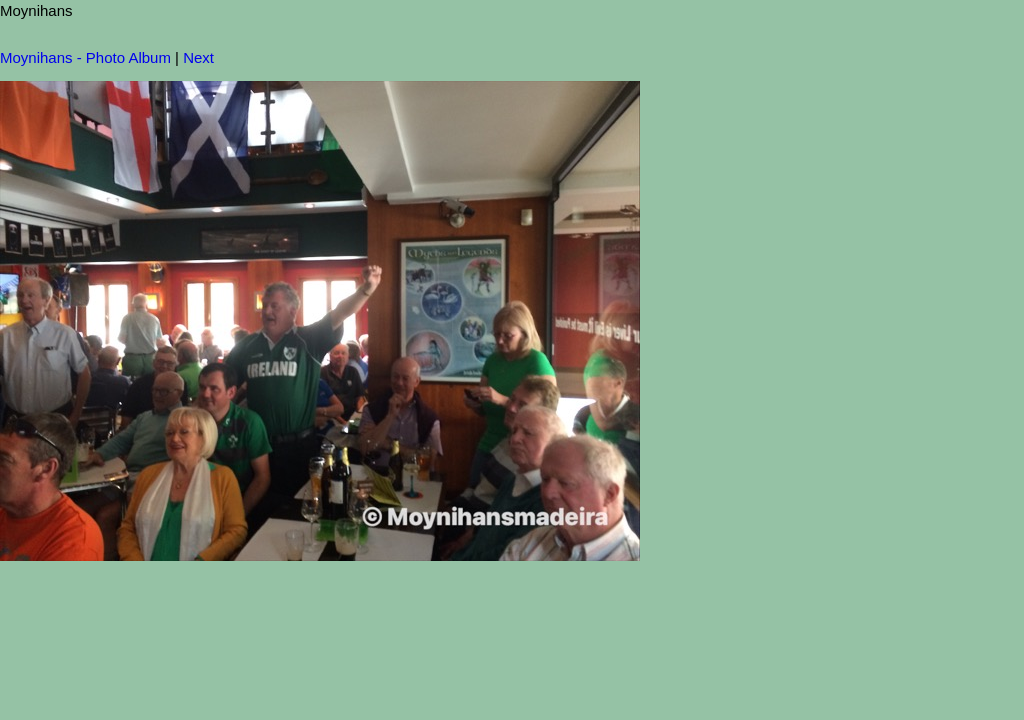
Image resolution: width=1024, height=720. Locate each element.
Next (198, 57)
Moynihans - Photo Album (85, 57)
